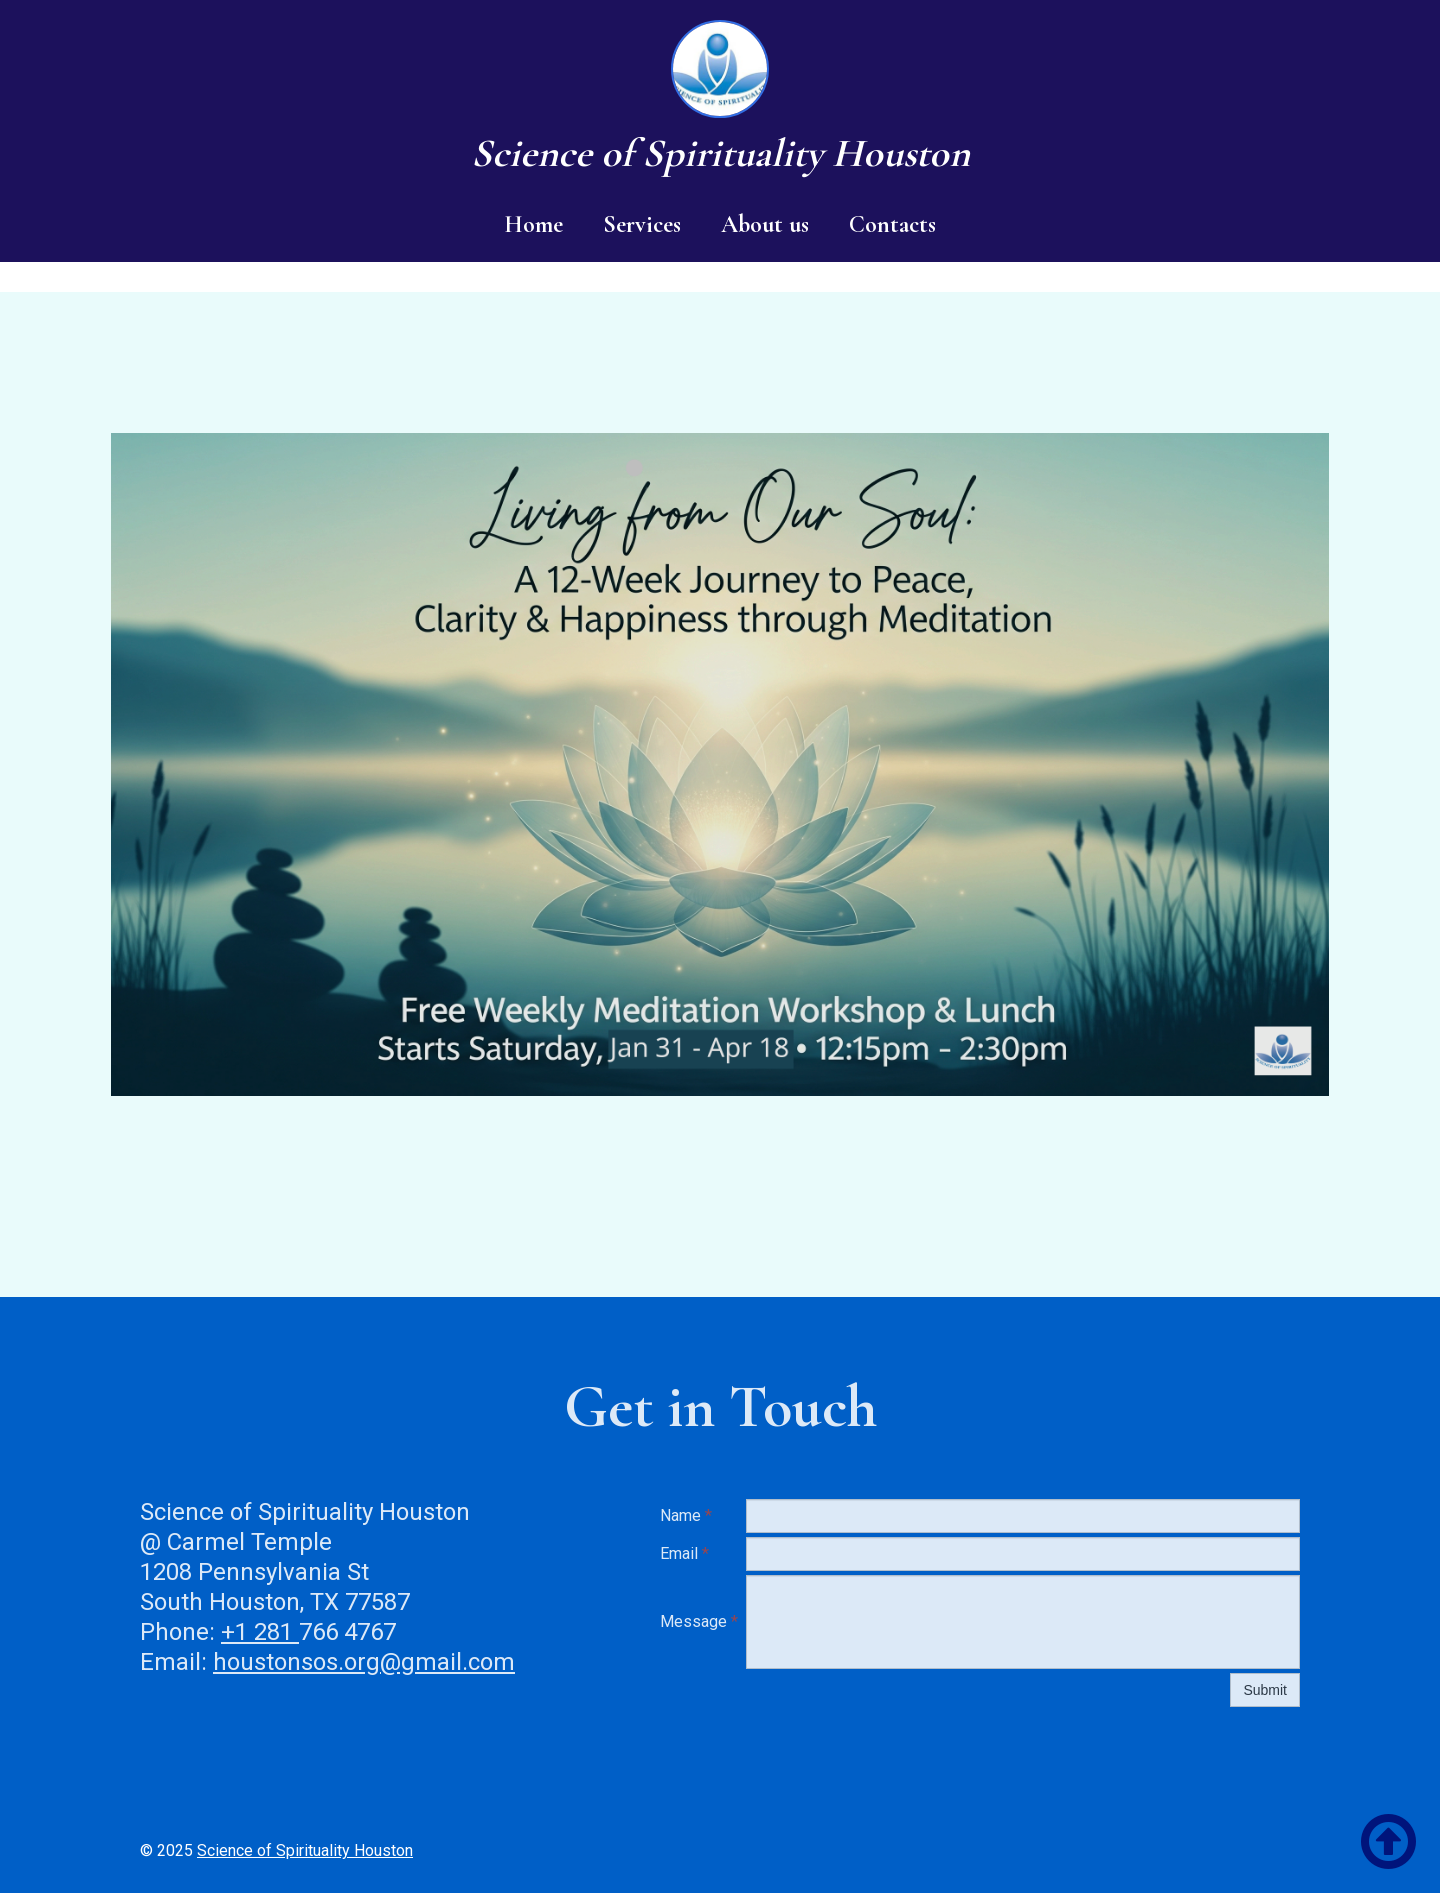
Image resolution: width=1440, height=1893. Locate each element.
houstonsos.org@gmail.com (364, 1662)
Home (533, 224)
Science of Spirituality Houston (305, 1850)
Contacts (892, 224)
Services (642, 224)
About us (765, 224)
